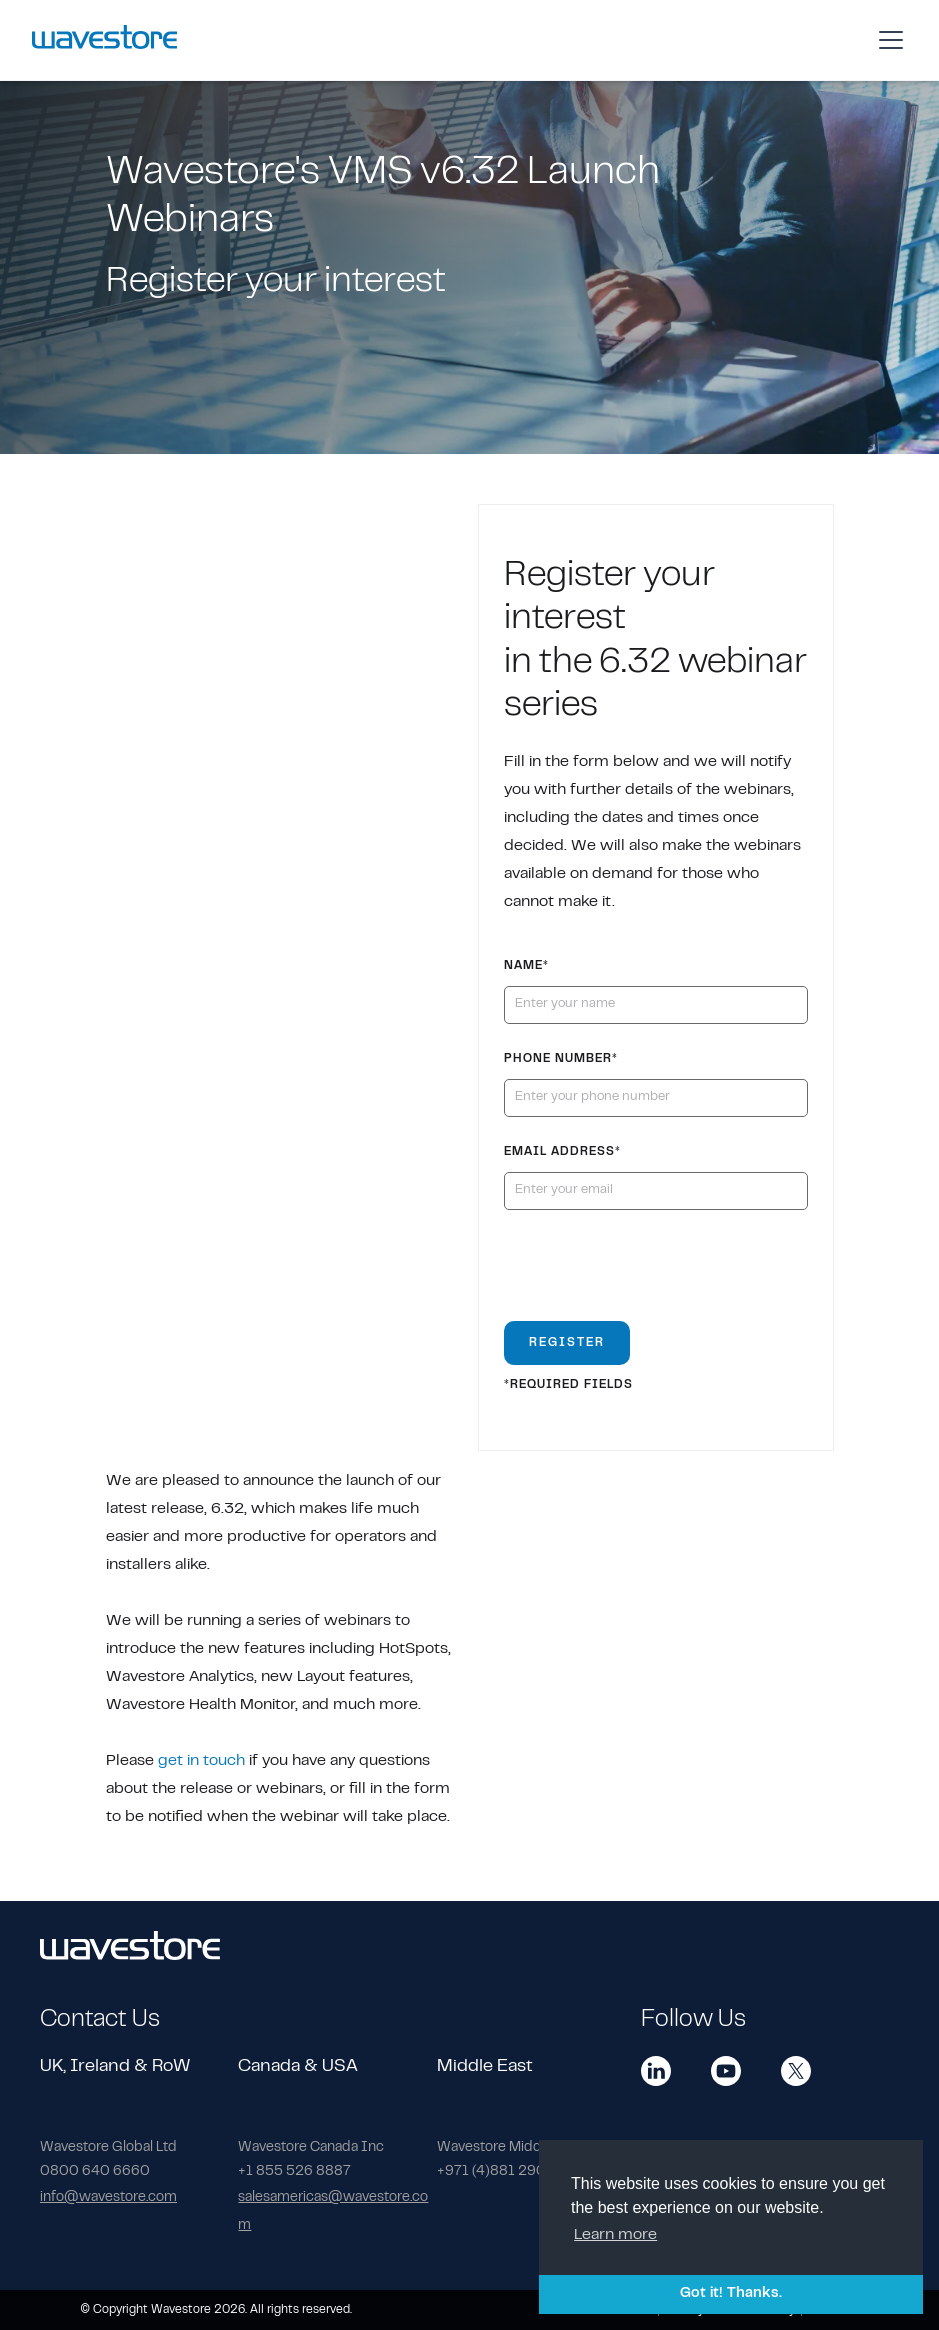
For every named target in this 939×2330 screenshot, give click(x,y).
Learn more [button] (615, 2235)
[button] (887, 40)
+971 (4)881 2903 (496, 2172)
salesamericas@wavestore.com (333, 2212)
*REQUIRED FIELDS (568, 1385)
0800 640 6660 (95, 2172)
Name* (526, 966)
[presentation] (656, 1274)
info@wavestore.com (108, 2198)
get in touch (201, 1761)
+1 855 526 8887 (294, 2172)
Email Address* (562, 1152)
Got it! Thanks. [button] (731, 2293)
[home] (104, 39)
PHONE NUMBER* (561, 1059)
